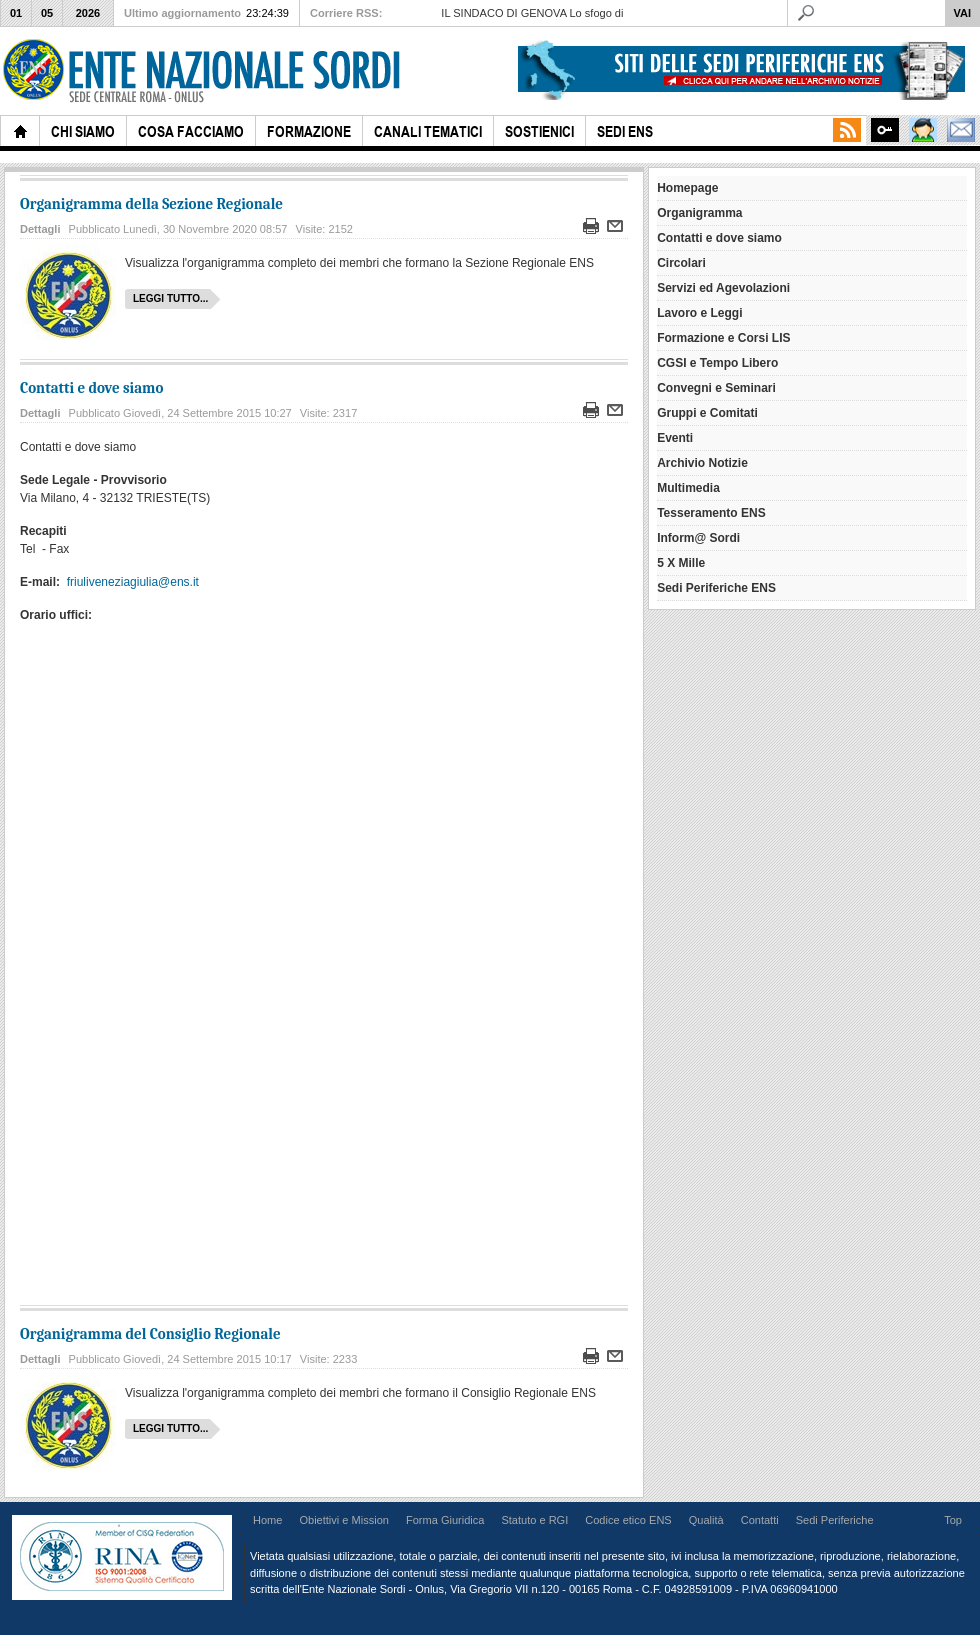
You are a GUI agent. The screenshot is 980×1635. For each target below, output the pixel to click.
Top (953, 1520)
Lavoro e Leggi (699, 313)
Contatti (760, 1520)
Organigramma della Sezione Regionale (151, 204)
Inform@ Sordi (698, 538)
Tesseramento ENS (711, 513)
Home (267, 1520)
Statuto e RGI (534, 1520)
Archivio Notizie (702, 463)
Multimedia (688, 488)
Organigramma (699, 213)
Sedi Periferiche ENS (716, 588)
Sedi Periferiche (835, 1520)
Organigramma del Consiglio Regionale (150, 1334)
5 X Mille (681, 563)
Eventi (675, 438)
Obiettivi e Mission (344, 1520)
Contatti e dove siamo (91, 388)
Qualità (706, 1520)
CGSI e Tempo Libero (717, 363)
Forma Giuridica (445, 1520)
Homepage (687, 188)
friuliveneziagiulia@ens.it (133, 582)
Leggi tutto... (170, 298)
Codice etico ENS (628, 1520)
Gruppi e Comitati (707, 413)
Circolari (681, 263)
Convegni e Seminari (716, 388)
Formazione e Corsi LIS (723, 338)
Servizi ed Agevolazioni (723, 288)
